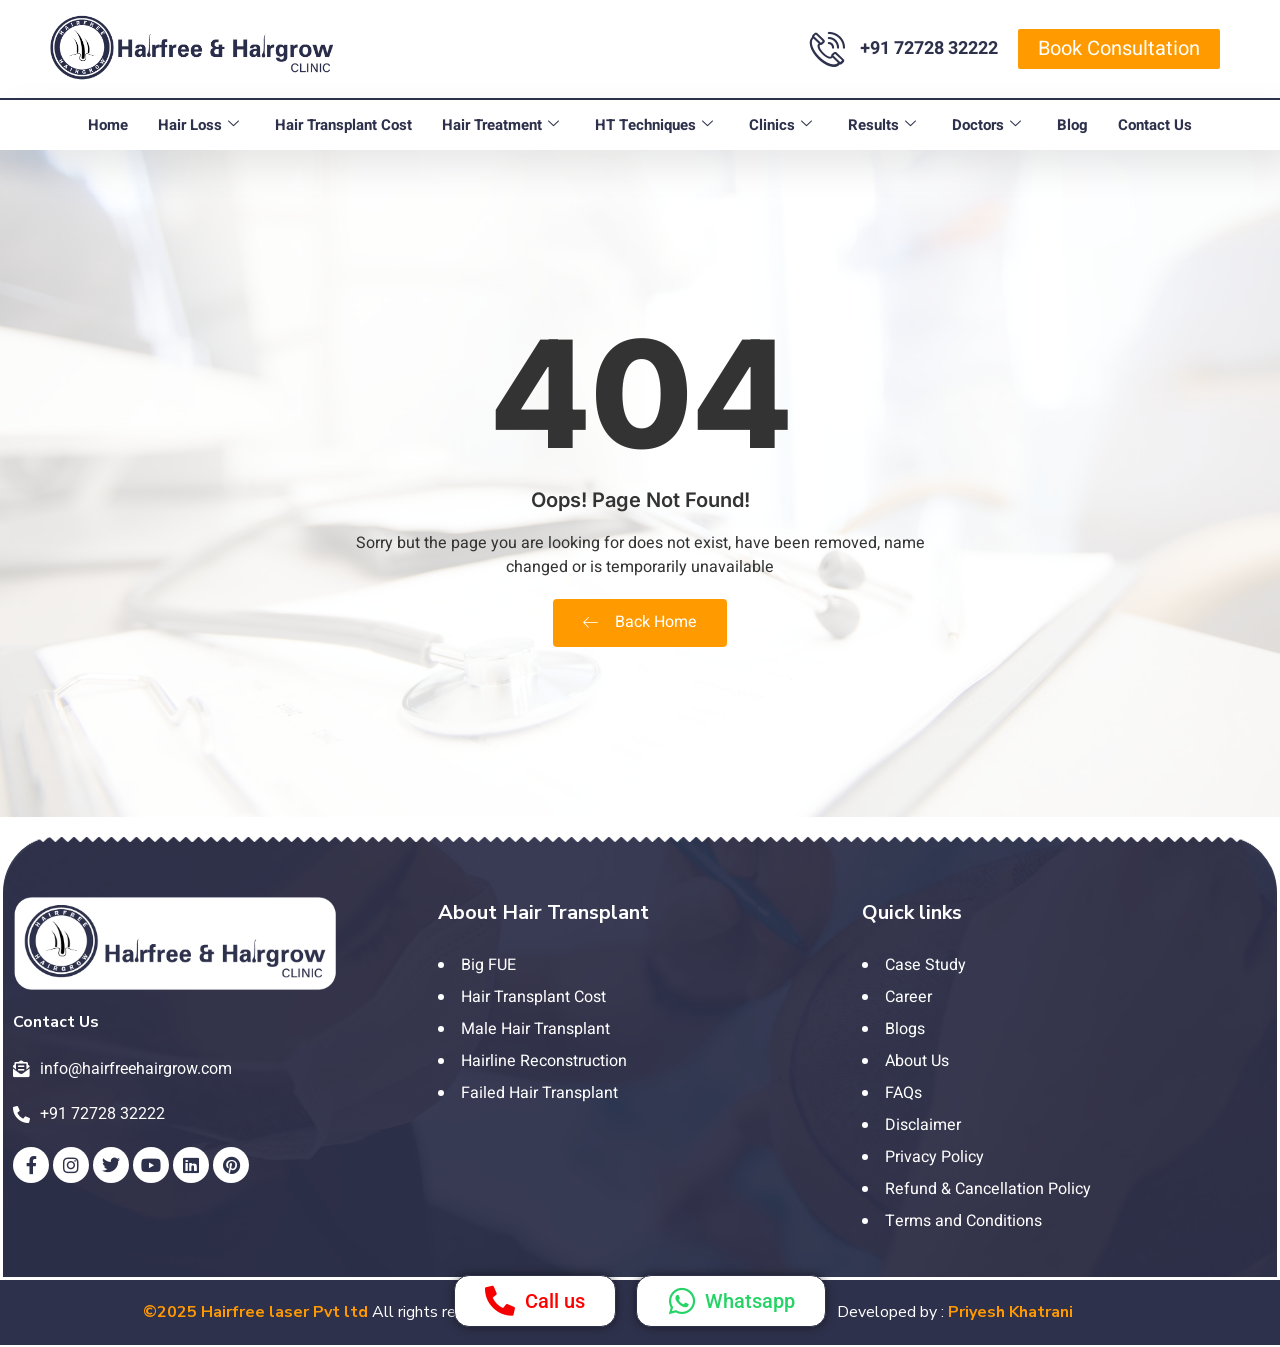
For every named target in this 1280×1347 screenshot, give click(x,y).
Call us (555, 1301)
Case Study (925, 965)
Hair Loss (198, 125)
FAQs (903, 1093)
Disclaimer (923, 1125)
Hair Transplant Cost (343, 125)
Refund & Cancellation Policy (988, 1189)
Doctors (986, 125)
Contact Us (1155, 125)
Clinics (780, 125)
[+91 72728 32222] (827, 48)
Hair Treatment (500, 125)
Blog (1072, 125)
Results (882, 125)
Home (108, 125)
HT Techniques (654, 125)
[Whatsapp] (682, 1301)
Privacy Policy (934, 1157)
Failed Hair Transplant (539, 1093)
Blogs (905, 1029)
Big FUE (488, 965)
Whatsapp (750, 1301)
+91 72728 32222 (929, 48)
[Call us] (500, 1301)
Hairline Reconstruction (544, 1061)
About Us (917, 1061)
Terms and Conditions (963, 1221)
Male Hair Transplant (535, 1029)
